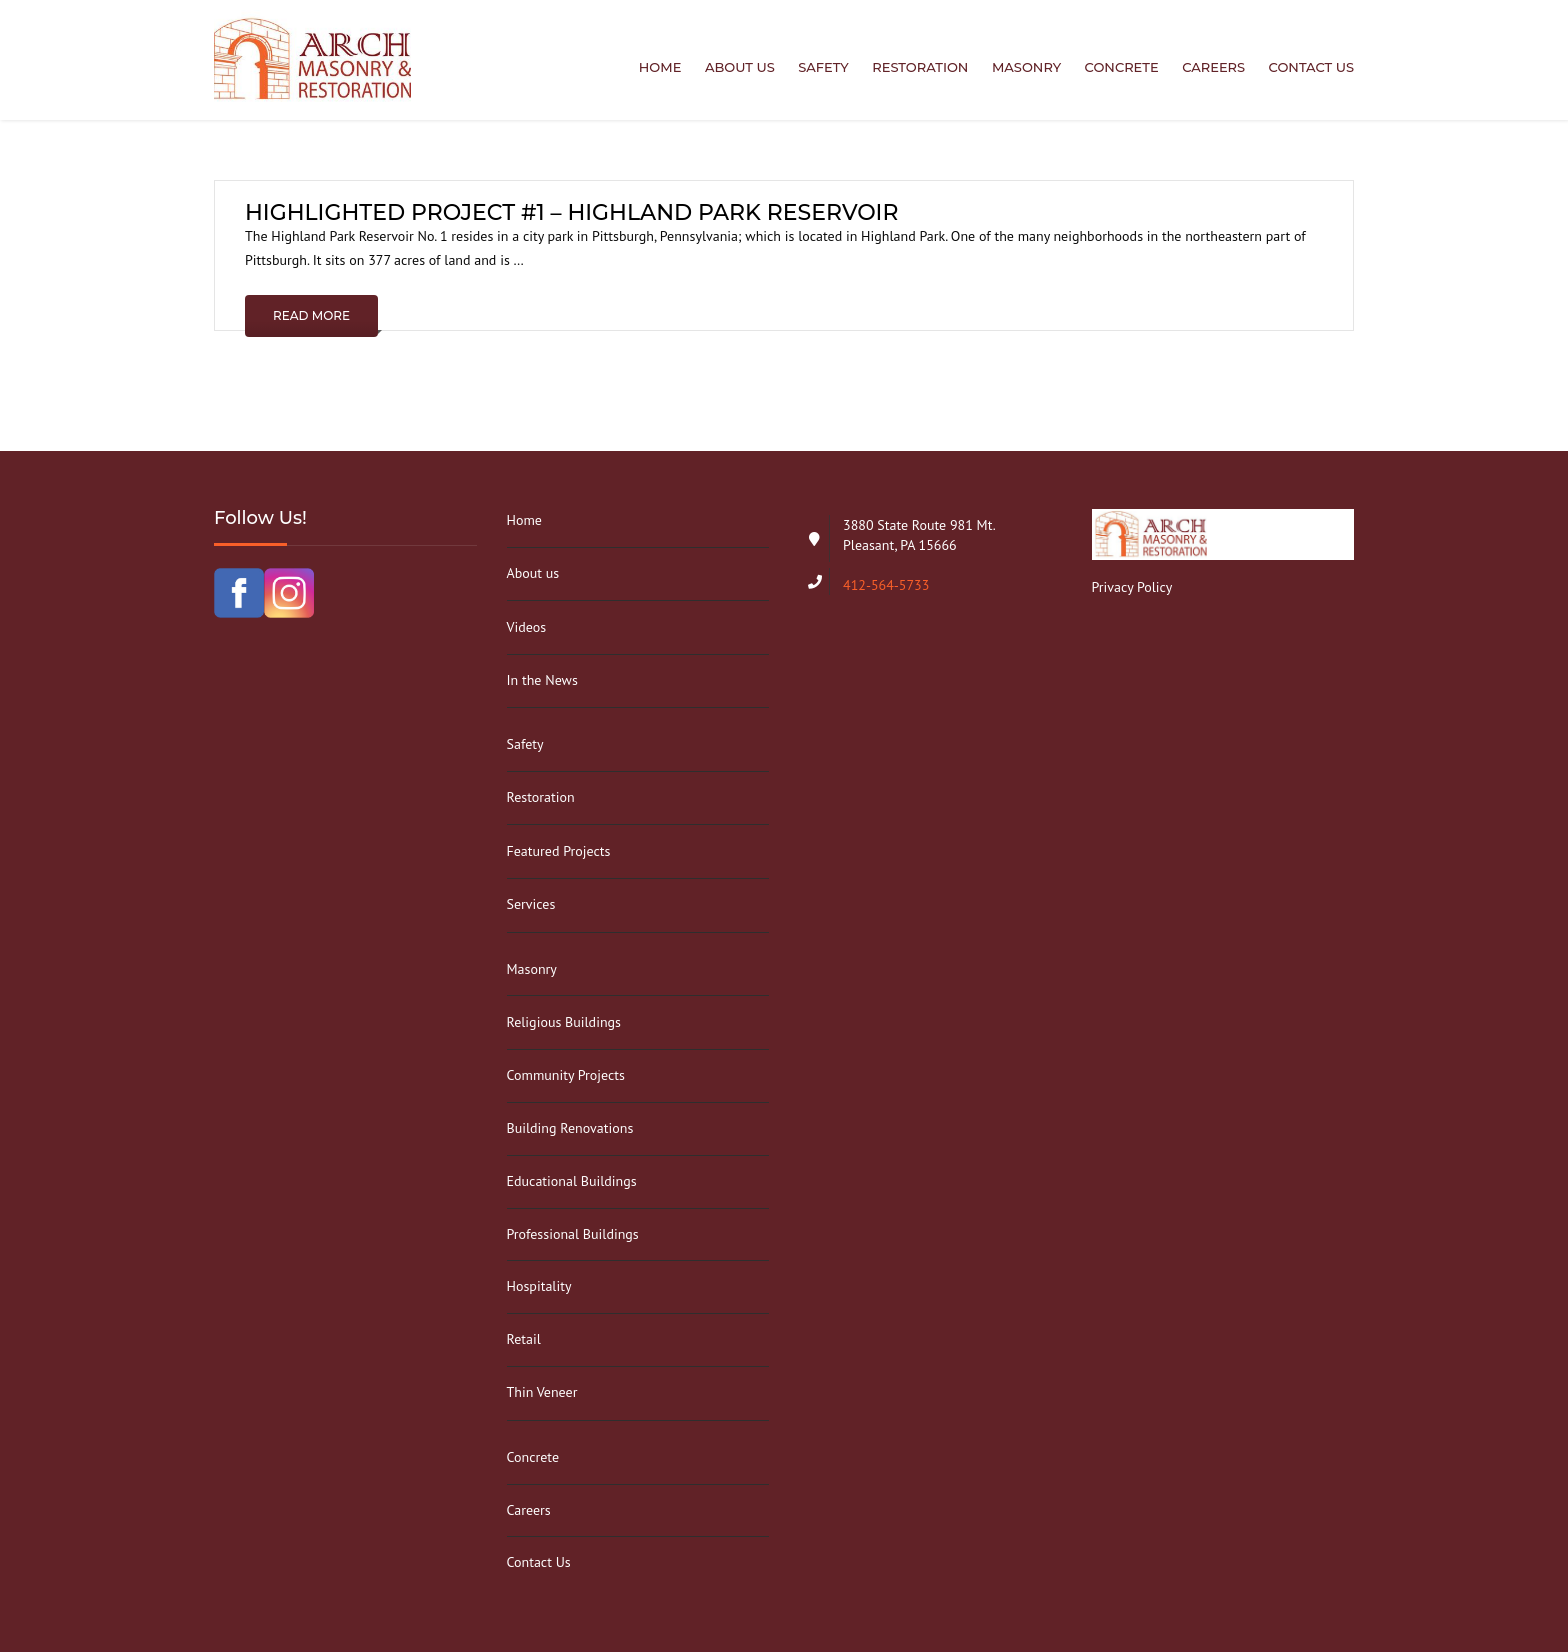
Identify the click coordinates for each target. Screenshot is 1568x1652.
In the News (542, 680)
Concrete (1122, 67)
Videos (527, 627)
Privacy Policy (1132, 587)
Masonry (1026, 67)
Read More (311, 315)
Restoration (920, 67)
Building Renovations (570, 1128)
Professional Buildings (573, 1234)
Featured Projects (559, 851)
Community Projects (566, 1075)
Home (660, 67)
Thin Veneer (542, 1392)
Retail (524, 1339)
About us (740, 67)
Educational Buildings (572, 1181)
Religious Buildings (564, 1022)
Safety (823, 67)
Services (531, 904)
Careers (1213, 67)
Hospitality (539, 1286)
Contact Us (1311, 67)
